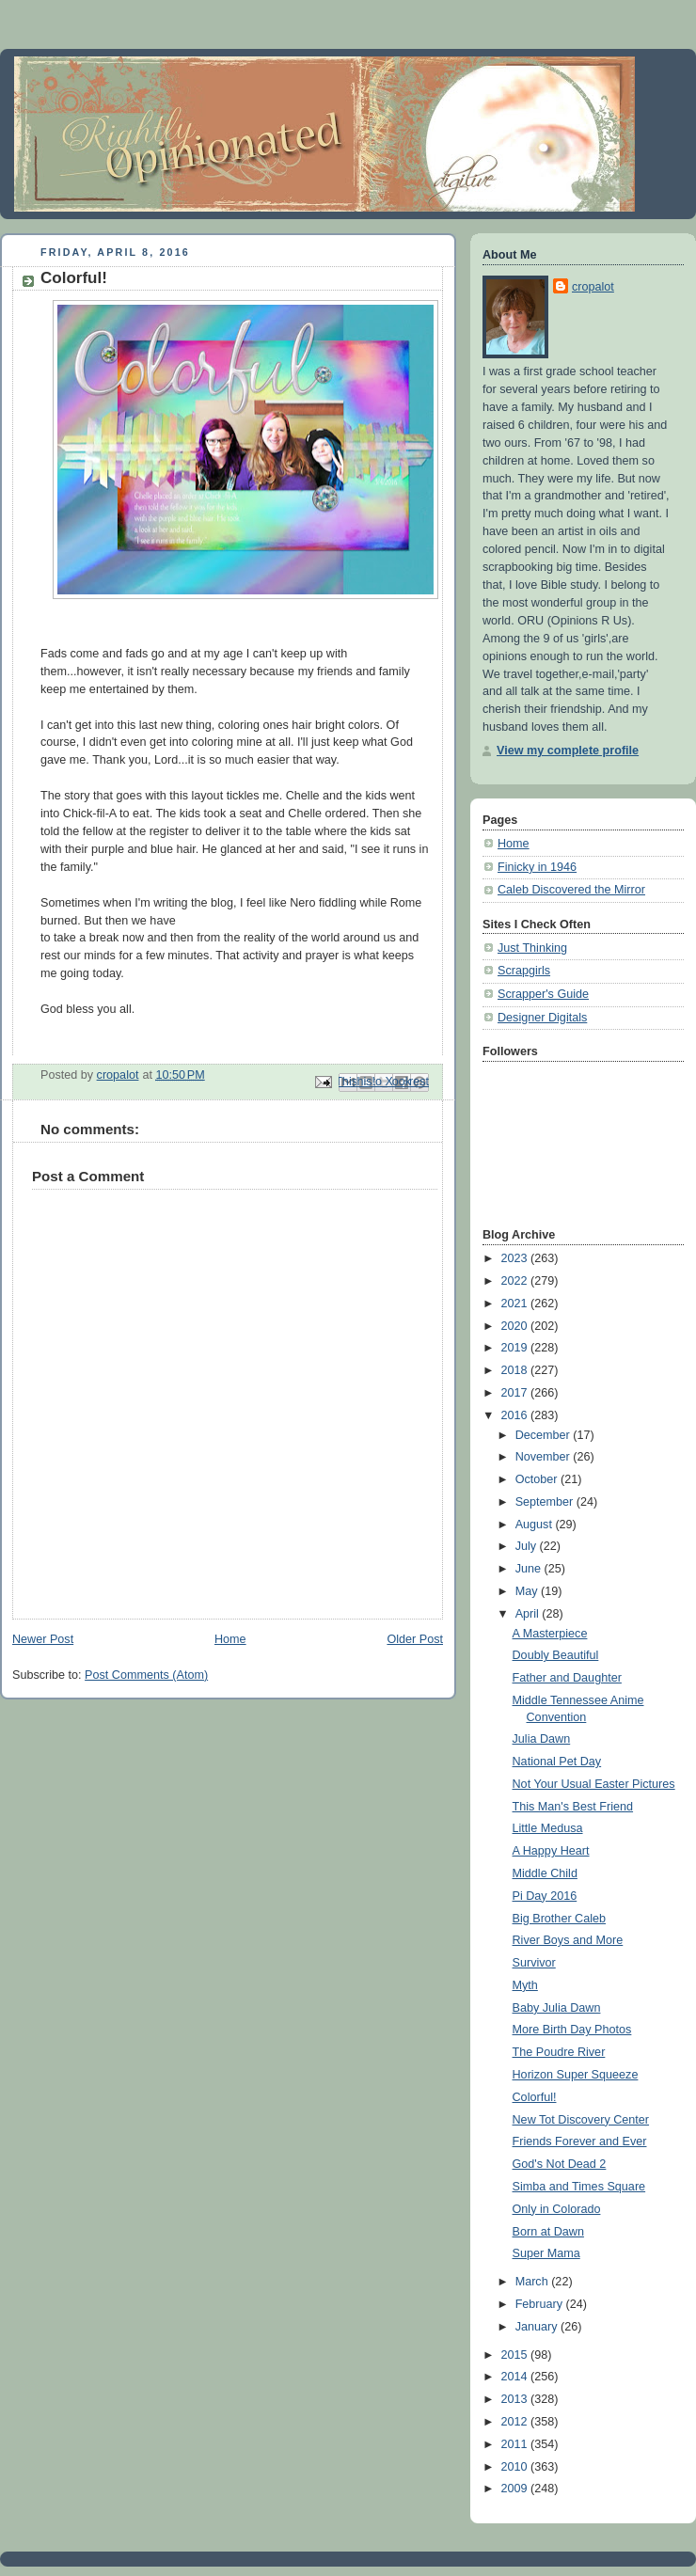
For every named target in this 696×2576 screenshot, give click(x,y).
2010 (516, 2466)
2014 (516, 2376)
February (540, 2304)
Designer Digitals (542, 1017)
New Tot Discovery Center (581, 2119)
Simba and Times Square (579, 2186)
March (533, 2281)
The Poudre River (559, 2052)
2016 (516, 1415)
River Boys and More (568, 1940)
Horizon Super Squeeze (576, 2074)
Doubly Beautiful (556, 1655)
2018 (516, 1370)
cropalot (593, 286)
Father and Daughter (567, 1677)
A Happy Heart (551, 1850)
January (538, 2326)
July (527, 1546)
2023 (516, 1258)
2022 (516, 1281)
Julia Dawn (542, 1739)
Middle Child (545, 1873)
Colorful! (535, 2097)
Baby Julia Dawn (557, 2008)
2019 (516, 1347)
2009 (516, 2488)
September (546, 1502)
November (544, 1456)
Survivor (534, 1962)
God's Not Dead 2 (560, 2164)
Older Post (415, 1639)
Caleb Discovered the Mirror (571, 889)
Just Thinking (532, 948)
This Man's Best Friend (573, 1806)
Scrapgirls (524, 970)
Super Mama (546, 2253)
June (530, 1568)
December (544, 1435)
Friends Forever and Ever (580, 2141)
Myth (525, 1985)
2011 (516, 2444)
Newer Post (42, 1639)
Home (230, 1639)
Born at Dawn (548, 2231)
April (529, 1613)
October (538, 1479)
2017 (516, 1392)
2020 (516, 1326)
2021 (516, 1303)
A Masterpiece (550, 1633)
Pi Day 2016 (545, 1896)
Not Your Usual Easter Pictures (594, 1784)
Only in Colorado (557, 2209)
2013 (516, 2399)
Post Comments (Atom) (146, 1675)
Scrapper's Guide (543, 994)
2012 (516, 2421)
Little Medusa (548, 1828)
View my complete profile (568, 750)
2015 (516, 2355)
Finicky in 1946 (537, 867)
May (528, 1591)
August (535, 1524)
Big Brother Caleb (560, 1918)
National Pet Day (557, 1761)
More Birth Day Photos (572, 2029)
